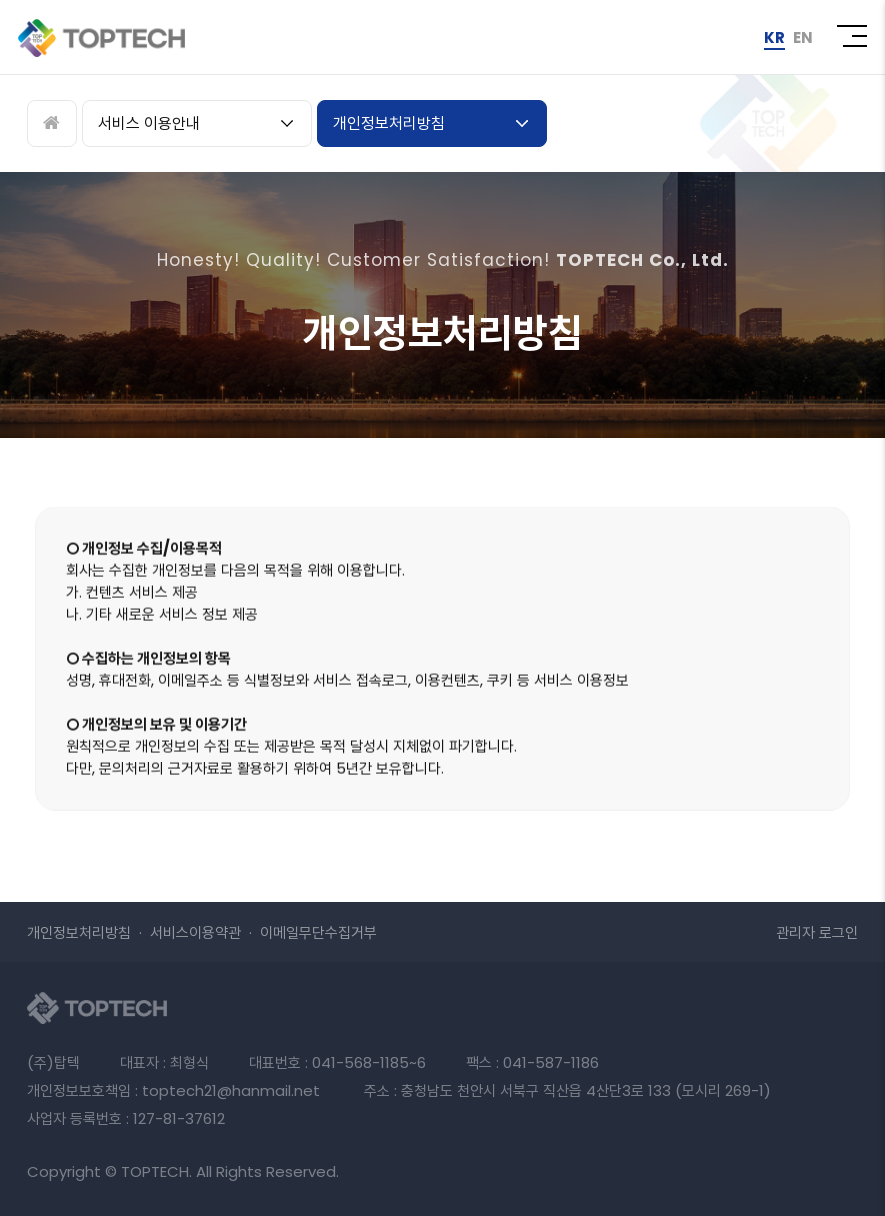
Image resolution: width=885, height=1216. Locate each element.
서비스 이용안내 (149, 123)
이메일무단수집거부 (318, 932)
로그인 (817, 932)
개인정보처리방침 (389, 123)
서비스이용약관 (195, 932)
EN (803, 37)
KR (774, 37)
